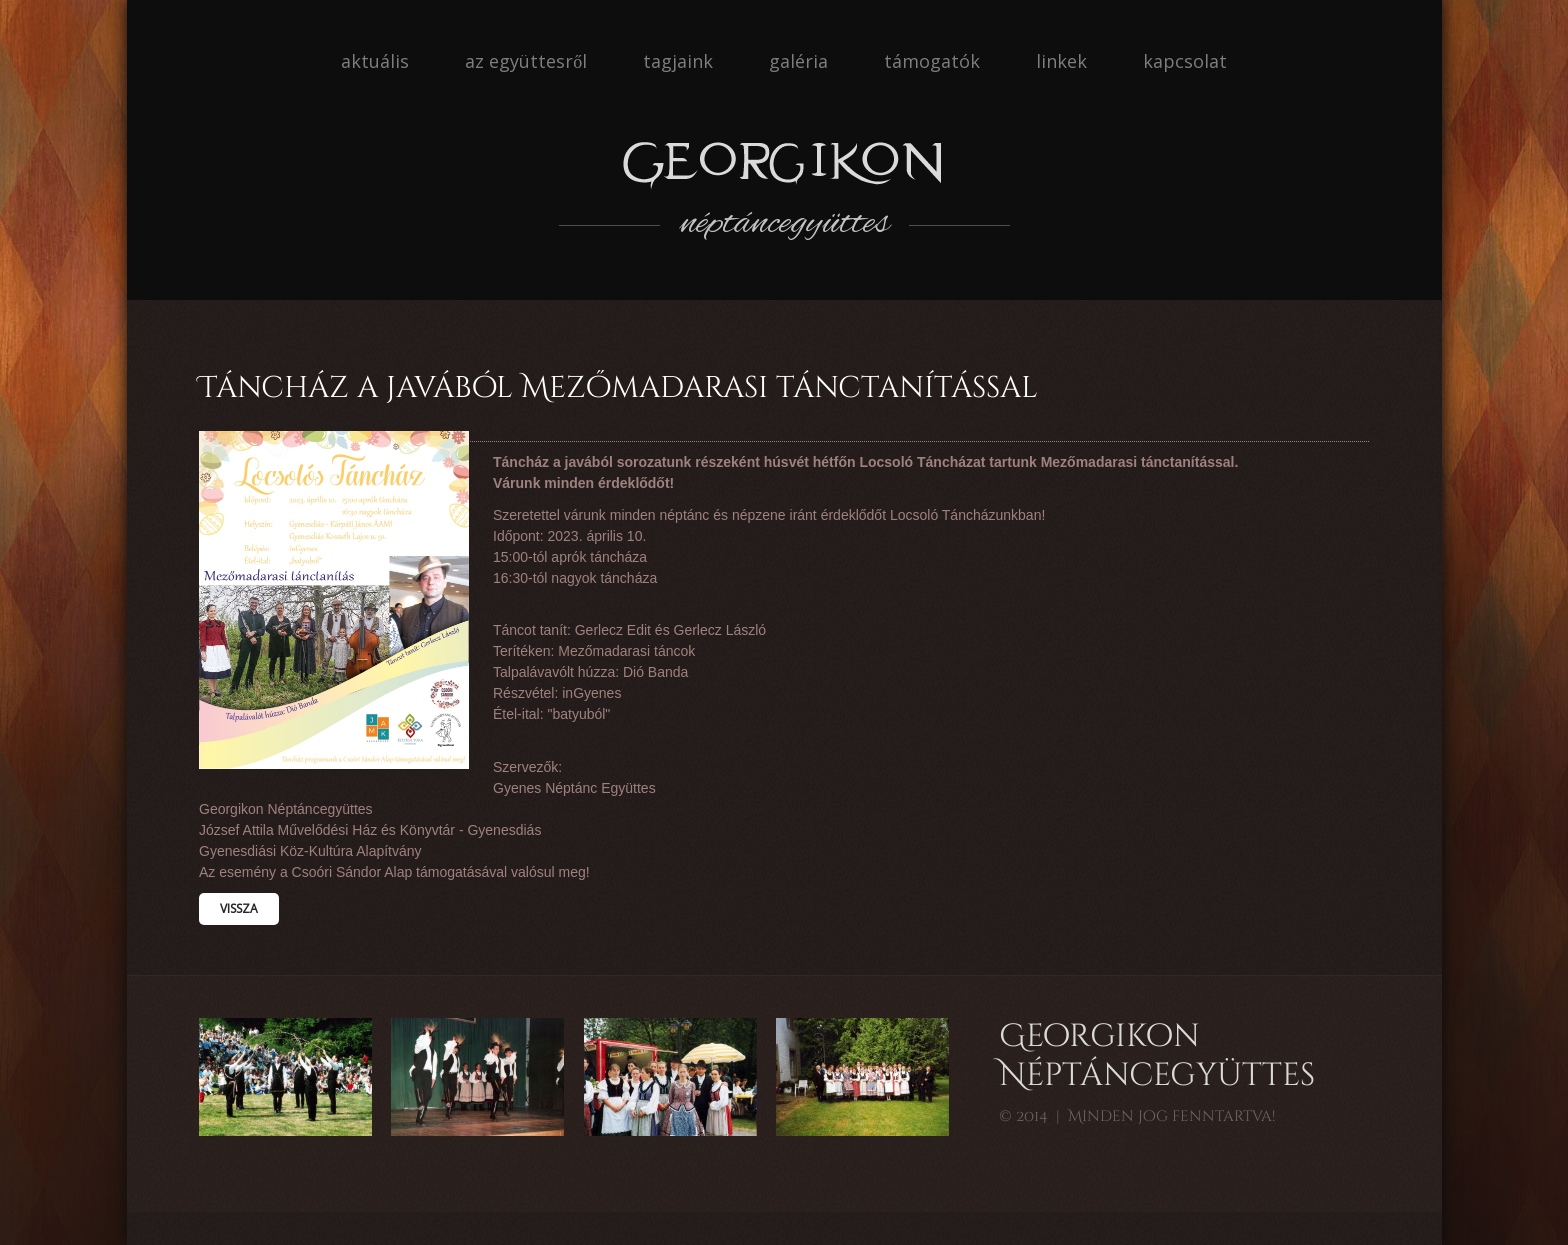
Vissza (239, 908)
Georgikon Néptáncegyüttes (1157, 1056)
